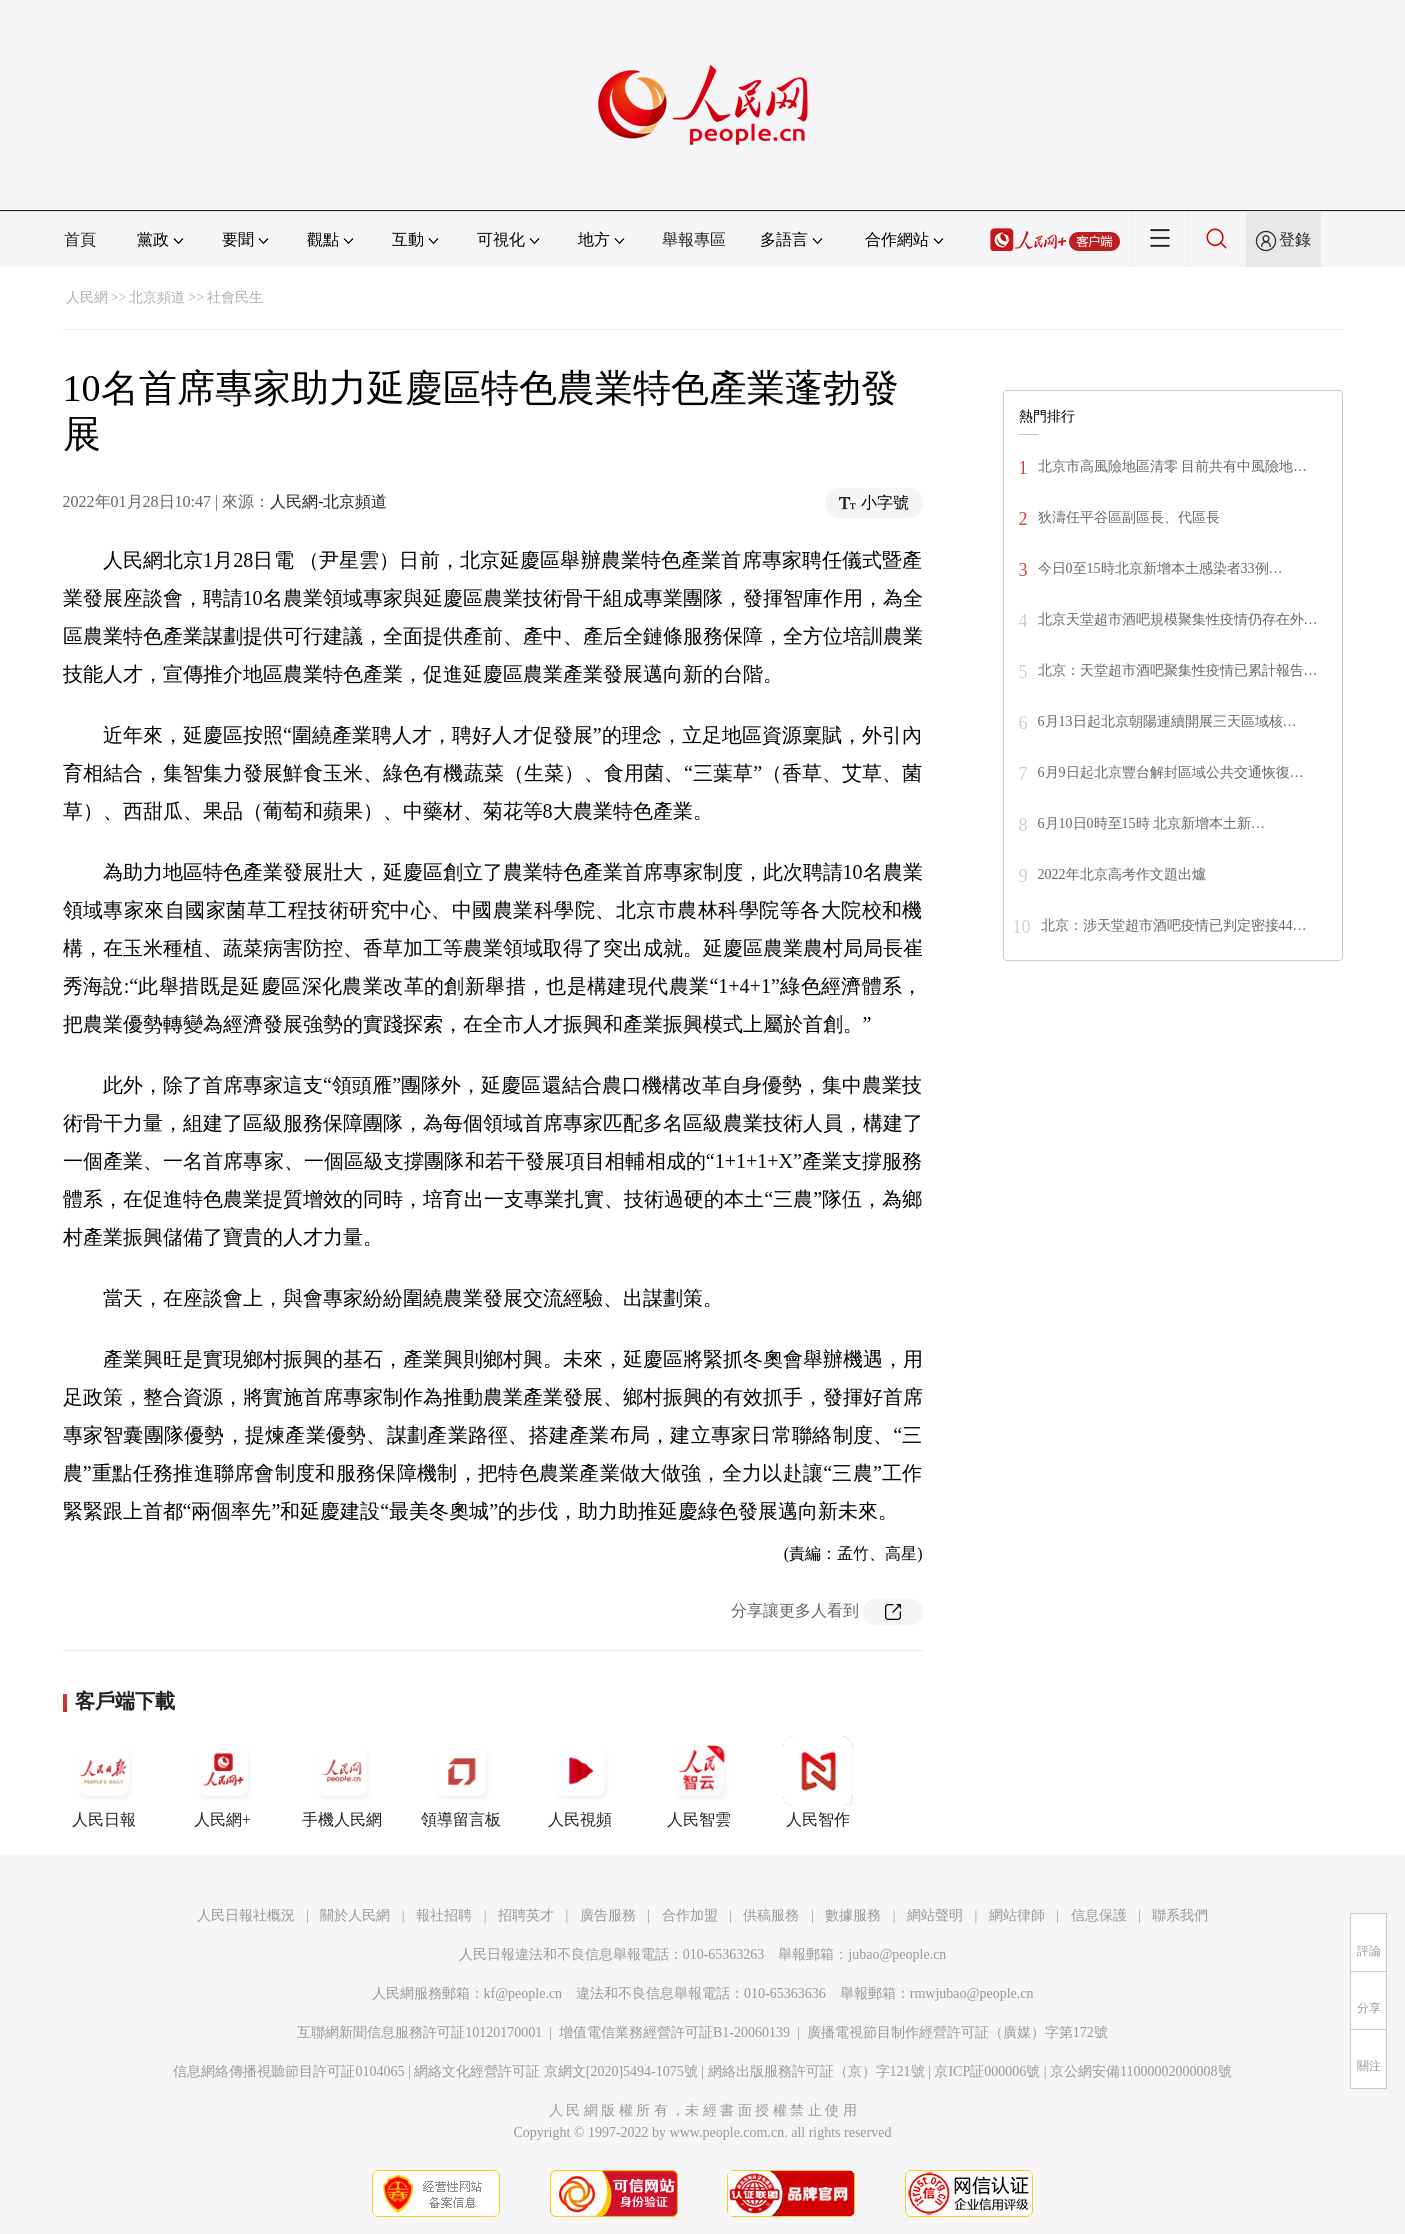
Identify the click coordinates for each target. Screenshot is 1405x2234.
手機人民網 (342, 1782)
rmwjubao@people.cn (972, 1993)
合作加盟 (690, 1915)
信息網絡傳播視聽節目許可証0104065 (288, 2071)
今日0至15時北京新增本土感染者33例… (1160, 568)
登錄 (1295, 239)
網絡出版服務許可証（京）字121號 (816, 2071)
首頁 (80, 239)
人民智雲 (699, 1782)
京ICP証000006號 (987, 2071)
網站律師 (1017, 1915)
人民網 (87, 297)
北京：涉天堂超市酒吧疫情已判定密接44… (1174, 925)
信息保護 (1099, 1915)
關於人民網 (355, 1915)
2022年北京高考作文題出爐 (1122, 874)
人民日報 (104, 1782)
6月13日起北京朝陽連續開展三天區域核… (1167, 721)
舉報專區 (694, 239)
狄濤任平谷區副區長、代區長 (1129, 517)
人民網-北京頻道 (328, 501)
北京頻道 (157, 297)
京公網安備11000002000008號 (1140, 2071)
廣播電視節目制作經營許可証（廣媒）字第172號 (957, 2032)
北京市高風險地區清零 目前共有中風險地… (1173, 466)
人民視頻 (580, 1782)
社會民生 (235, 297)
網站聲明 (935, 1915)
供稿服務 (771, 1915)
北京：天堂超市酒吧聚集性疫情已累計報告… (1178, 670)
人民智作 (818, 1782)
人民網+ (223, 1782)
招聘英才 (526, 1915)
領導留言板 (461, 1782)
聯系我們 (1180, 1915)
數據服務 (853, 1915)
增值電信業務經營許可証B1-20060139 (674, 2032)
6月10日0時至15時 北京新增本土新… (1152, 823)
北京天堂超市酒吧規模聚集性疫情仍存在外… (1178, 619)
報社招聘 (444, 1915)
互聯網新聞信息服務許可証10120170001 (419, 2032)
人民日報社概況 (246, 1915)
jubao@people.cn (897, 1954)
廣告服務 (608, 1915)
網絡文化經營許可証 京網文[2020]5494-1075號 (556, 2071)
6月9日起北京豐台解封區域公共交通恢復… (1171, 772)
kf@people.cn (523, 1993)
